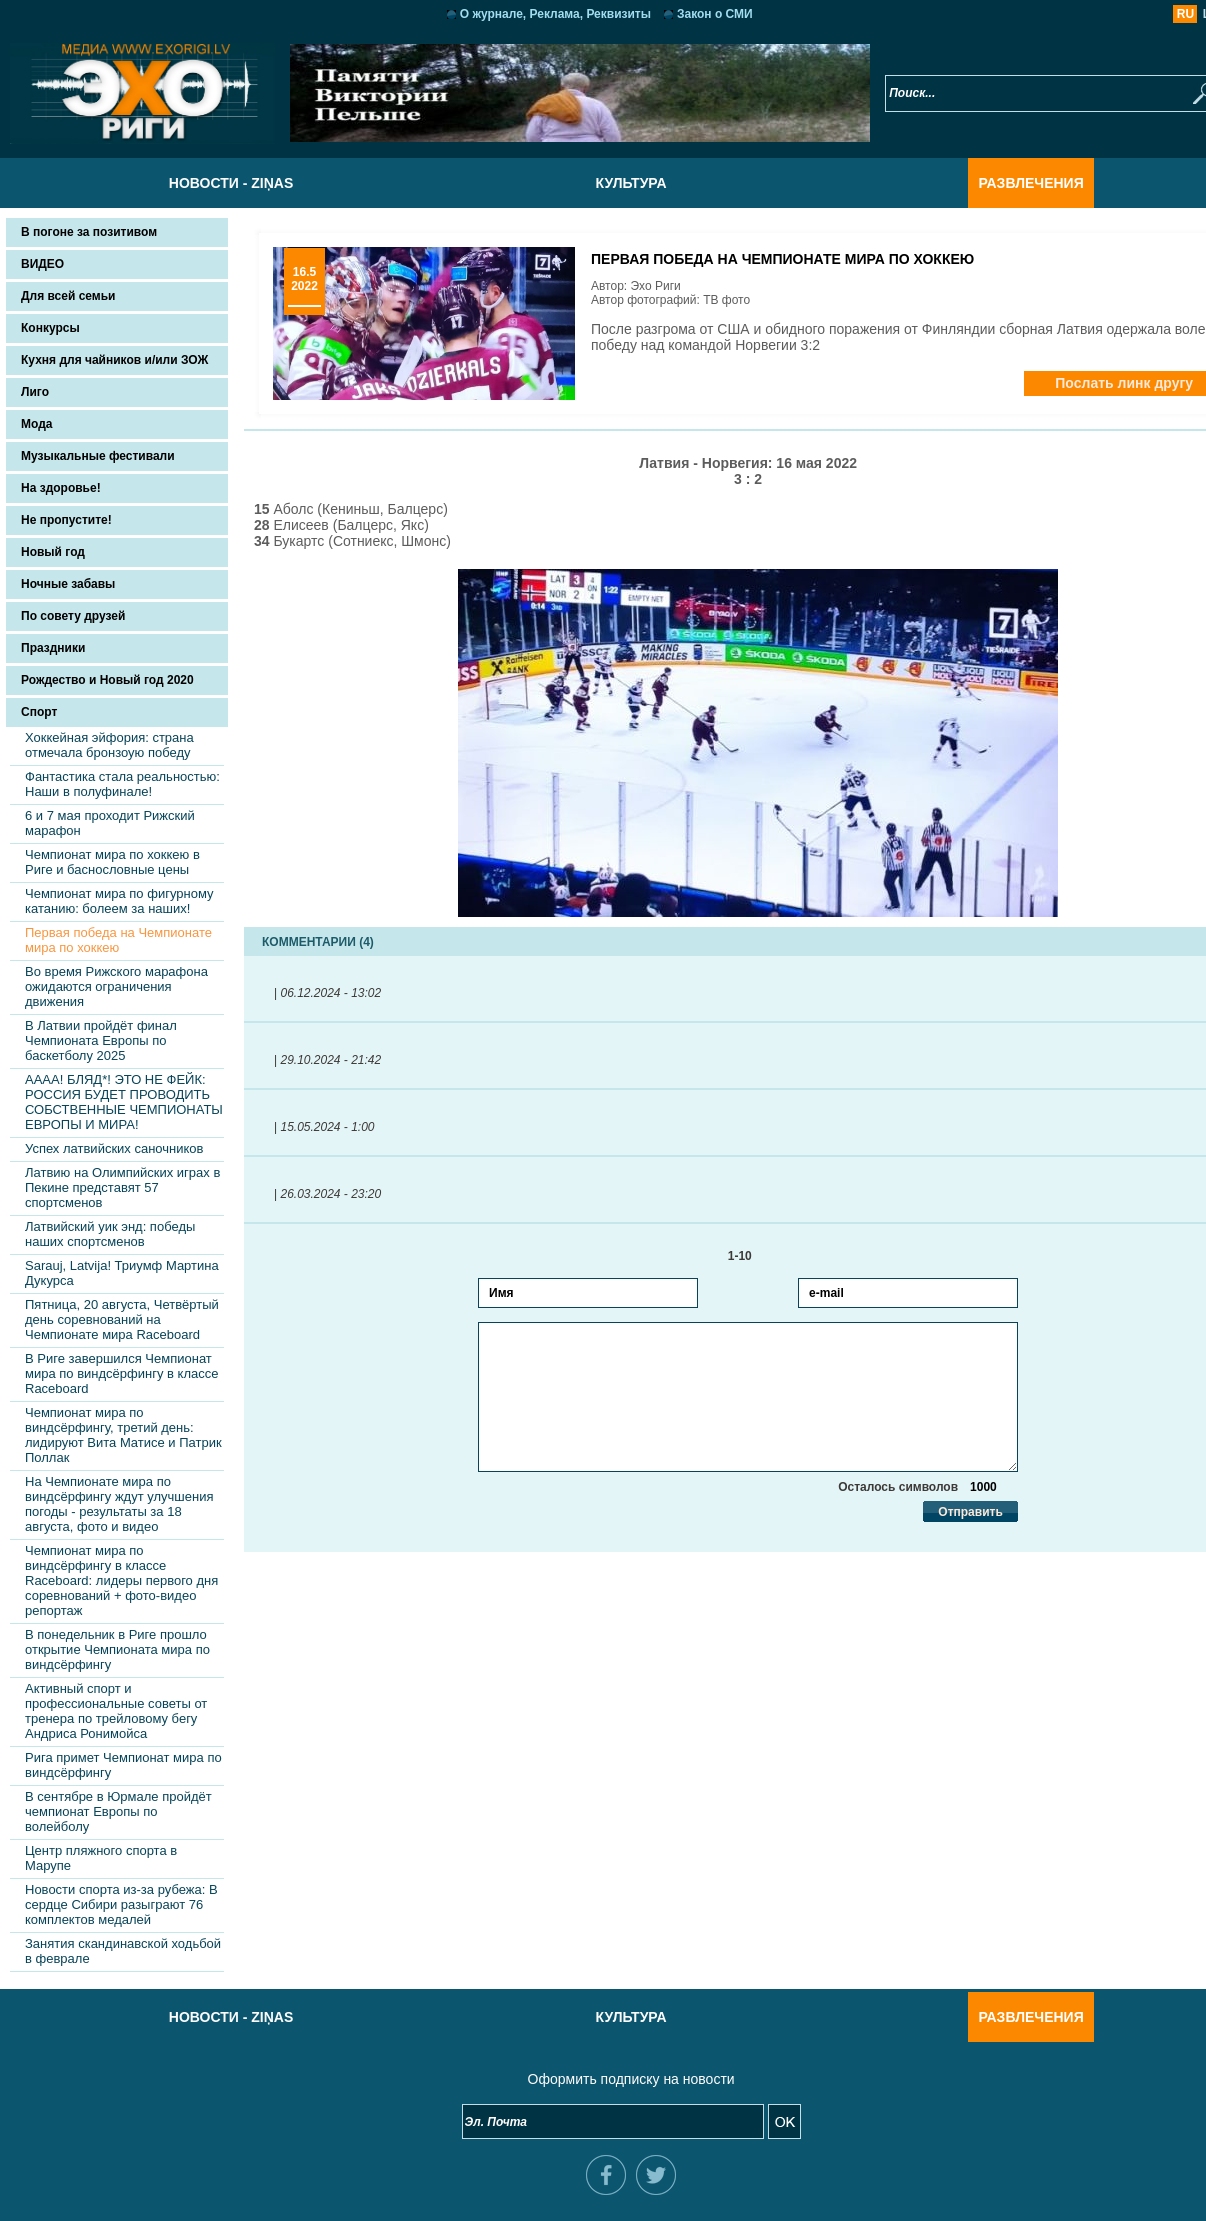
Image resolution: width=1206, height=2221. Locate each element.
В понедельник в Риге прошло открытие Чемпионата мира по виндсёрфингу (117, 1649)
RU (1129, 14)
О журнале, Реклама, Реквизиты (527, 14)
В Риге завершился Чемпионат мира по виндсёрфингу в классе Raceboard (121, 1373)
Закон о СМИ (687, 14)
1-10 (720, 1256)
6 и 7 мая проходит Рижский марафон (110, 823)
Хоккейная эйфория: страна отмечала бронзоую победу (109, 745)
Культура (602, 183)
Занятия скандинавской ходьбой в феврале (123, 1951)
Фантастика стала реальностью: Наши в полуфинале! (122, 784)
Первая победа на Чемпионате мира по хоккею (118, 940)
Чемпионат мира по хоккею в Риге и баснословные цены (112, 862)
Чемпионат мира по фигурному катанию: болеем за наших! (119, 901)
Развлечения (1002, 183)
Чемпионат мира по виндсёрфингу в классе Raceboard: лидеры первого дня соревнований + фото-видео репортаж (121, 1580)
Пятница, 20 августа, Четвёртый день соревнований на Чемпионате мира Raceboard (122, 1319)
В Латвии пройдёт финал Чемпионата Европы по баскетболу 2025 (101, 1040)
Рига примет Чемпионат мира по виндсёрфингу (123, 1765)
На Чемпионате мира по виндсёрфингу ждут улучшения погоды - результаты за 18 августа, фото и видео (119, 1504)
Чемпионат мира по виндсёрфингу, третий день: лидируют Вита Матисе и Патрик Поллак (123, 1435)
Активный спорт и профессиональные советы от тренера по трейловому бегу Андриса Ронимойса (116, 1711)
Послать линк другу (1068, 383)
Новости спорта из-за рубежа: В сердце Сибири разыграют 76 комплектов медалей (121, 1904)
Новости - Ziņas (203, 183)
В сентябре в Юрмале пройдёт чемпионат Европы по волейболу (118, 1811)
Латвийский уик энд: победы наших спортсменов (110, 1234)
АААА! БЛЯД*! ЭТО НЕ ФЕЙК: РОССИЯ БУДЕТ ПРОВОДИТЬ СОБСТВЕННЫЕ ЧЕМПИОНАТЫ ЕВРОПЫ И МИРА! (124, 1102)
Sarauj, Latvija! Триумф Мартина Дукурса (122, 1273)
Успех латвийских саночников (114, 1148)
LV (1154, 14)
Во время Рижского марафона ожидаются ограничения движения (116, 986)
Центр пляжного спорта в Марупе (101, 1858)
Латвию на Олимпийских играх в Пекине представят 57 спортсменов (122, 1187)
